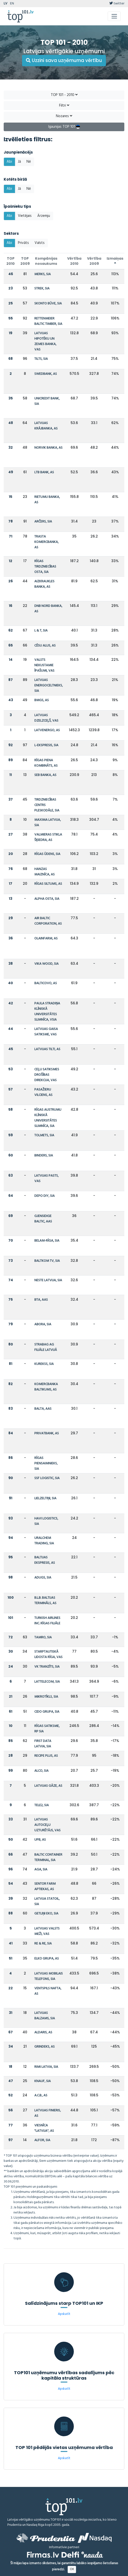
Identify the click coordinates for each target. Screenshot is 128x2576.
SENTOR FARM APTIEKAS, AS (45, 1886)
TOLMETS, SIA (44, 1135)
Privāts (23, 243)
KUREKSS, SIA (44, 1364)
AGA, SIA (40, 1869)
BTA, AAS (41, 1300)
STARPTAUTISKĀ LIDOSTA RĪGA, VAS (48, 1654)
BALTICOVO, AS (45, 983)
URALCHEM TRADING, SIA (44, 1540)
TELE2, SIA (41, 1805)
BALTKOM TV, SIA (47, 1261)
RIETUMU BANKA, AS (47, 499)
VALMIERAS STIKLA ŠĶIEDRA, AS (48, 837)
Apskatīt (64, 2314)
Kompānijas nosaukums (46, 261)
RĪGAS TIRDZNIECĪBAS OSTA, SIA (45, 566)
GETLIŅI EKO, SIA (46, 1913)
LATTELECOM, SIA (47, 1682)
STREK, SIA (42, 288)
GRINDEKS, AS (44, 2047)
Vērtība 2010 (74, 261)
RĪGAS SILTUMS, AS (48, 884)
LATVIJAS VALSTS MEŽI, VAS (47, 1931)
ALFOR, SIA (42, 2140)
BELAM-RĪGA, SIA (46, 1241)
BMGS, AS (41, 700)
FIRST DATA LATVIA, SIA (42, 1743)
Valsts (40, 243)
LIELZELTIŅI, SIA (45, 1498)
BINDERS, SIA (43, 1155)
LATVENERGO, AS (47, 730)
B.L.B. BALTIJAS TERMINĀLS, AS (45, 1600)
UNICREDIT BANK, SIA (47, 401)
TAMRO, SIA (43, 1637)
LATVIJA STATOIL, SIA (47, 1901)
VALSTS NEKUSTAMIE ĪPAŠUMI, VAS (44, 665)
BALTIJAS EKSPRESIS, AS (44, 1560)
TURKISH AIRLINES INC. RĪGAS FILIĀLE (47, 1620)
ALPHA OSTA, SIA (46, 899)
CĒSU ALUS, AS (45, 645)
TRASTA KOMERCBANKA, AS (46, 542)
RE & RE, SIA (43, 1943)
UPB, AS (40, 1840)
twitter (116, 3)
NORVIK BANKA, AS (48, 448)
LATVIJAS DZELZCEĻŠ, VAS (46, 718)
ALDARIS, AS (43, 2032)
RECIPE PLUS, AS (46, 1756)
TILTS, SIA (41, 359)
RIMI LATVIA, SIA (46, 2067)
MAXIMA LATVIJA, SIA (47, 822)
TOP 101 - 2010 (64, 95)
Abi (9, 162)
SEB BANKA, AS (45, 775)
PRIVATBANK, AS (46, 1433)
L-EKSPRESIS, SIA (46, 745)
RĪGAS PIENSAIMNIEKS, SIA (46, 1463)
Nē (28, 162)
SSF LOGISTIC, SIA (47, 1478)
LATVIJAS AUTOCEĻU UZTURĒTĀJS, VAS (47, 1825)
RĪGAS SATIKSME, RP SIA (47, 1728)
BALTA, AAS (42, 1409)
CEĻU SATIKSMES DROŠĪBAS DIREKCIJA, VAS (46, 1075)
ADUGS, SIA (42, 1577)
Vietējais (25, 216)
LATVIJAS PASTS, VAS (46, 1178)
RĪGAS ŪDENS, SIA (47, 854)
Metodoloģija (103, 2572)
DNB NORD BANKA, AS (48, 608)
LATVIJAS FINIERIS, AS (47, 2113)
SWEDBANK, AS (45, 374)
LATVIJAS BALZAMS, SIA (44, 2015)
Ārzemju (43, 216)
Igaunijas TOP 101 (64, 127)
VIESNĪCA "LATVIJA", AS (44, 2128)
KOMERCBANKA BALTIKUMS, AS (46, 1386)
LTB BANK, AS (44, 472)
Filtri (64, 106)
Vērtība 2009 (94, 261)
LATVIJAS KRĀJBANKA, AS (46, 425)
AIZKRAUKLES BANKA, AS (44, 584)
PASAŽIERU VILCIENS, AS (43, 1092)
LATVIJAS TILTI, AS (47, 1049)
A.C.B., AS (40, 2095)
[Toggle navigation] (114, 16)
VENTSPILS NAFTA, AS (47, 1991)
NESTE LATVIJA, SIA (48, 1280)
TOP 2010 (10, 261)
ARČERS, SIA (43, 521)
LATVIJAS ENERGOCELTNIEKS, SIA (48, 685)
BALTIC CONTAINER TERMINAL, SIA (48, 1857)
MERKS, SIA (42, 274)
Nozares (64, 116)
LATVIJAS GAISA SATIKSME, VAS (46, 1031)
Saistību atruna (79, 2572)
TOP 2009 (25, 261)
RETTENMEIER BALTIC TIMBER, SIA (48, 321)
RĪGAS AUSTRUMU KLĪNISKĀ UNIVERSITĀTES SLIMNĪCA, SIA (47, 1118)
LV (5, 3)
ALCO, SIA (41, 1771)
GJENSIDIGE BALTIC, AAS (43, 1218)
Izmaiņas (115, 260)
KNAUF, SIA (42, 2081)
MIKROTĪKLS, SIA (46, 1697)
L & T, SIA (41, 630)
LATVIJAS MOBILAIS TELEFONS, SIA (48, 1976)
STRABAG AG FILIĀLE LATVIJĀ (45, 1347)
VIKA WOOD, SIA (46, 964)
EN (12, 3)
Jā (19, 162)
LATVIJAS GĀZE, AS (48, 1786)
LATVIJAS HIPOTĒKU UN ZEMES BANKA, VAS (45, 341)
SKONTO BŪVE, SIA (48, 303)
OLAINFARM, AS (46, 938)
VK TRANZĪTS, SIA (47, 1667)
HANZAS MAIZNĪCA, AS (44, 871)
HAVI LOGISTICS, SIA (46, 1521)
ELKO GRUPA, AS (46, 1958)
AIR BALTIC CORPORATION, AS (48, 921)
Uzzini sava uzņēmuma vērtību (64, 60)
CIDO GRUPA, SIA (46, 1712)
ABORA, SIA (42, 1324)
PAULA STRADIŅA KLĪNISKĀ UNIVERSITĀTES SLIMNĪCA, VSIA (47, 1012)
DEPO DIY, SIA (44, 1196)
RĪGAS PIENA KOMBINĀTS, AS (46, 763)
